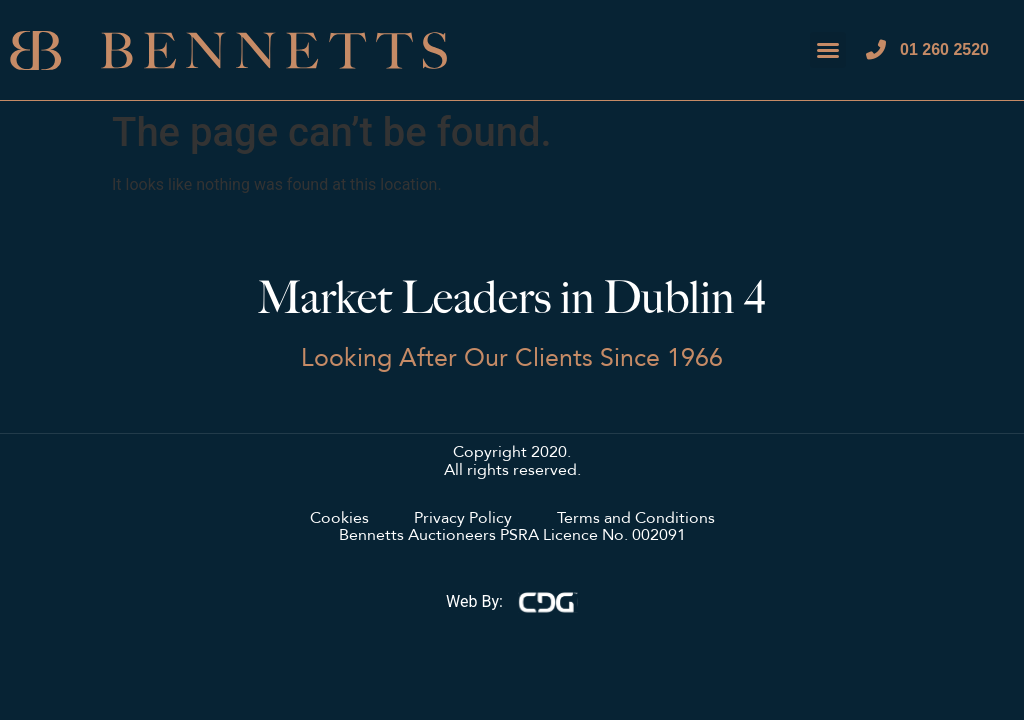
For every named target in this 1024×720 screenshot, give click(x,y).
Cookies (339, 519)
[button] (828, 50)
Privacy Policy (463, 519)
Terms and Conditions (636, 519)
